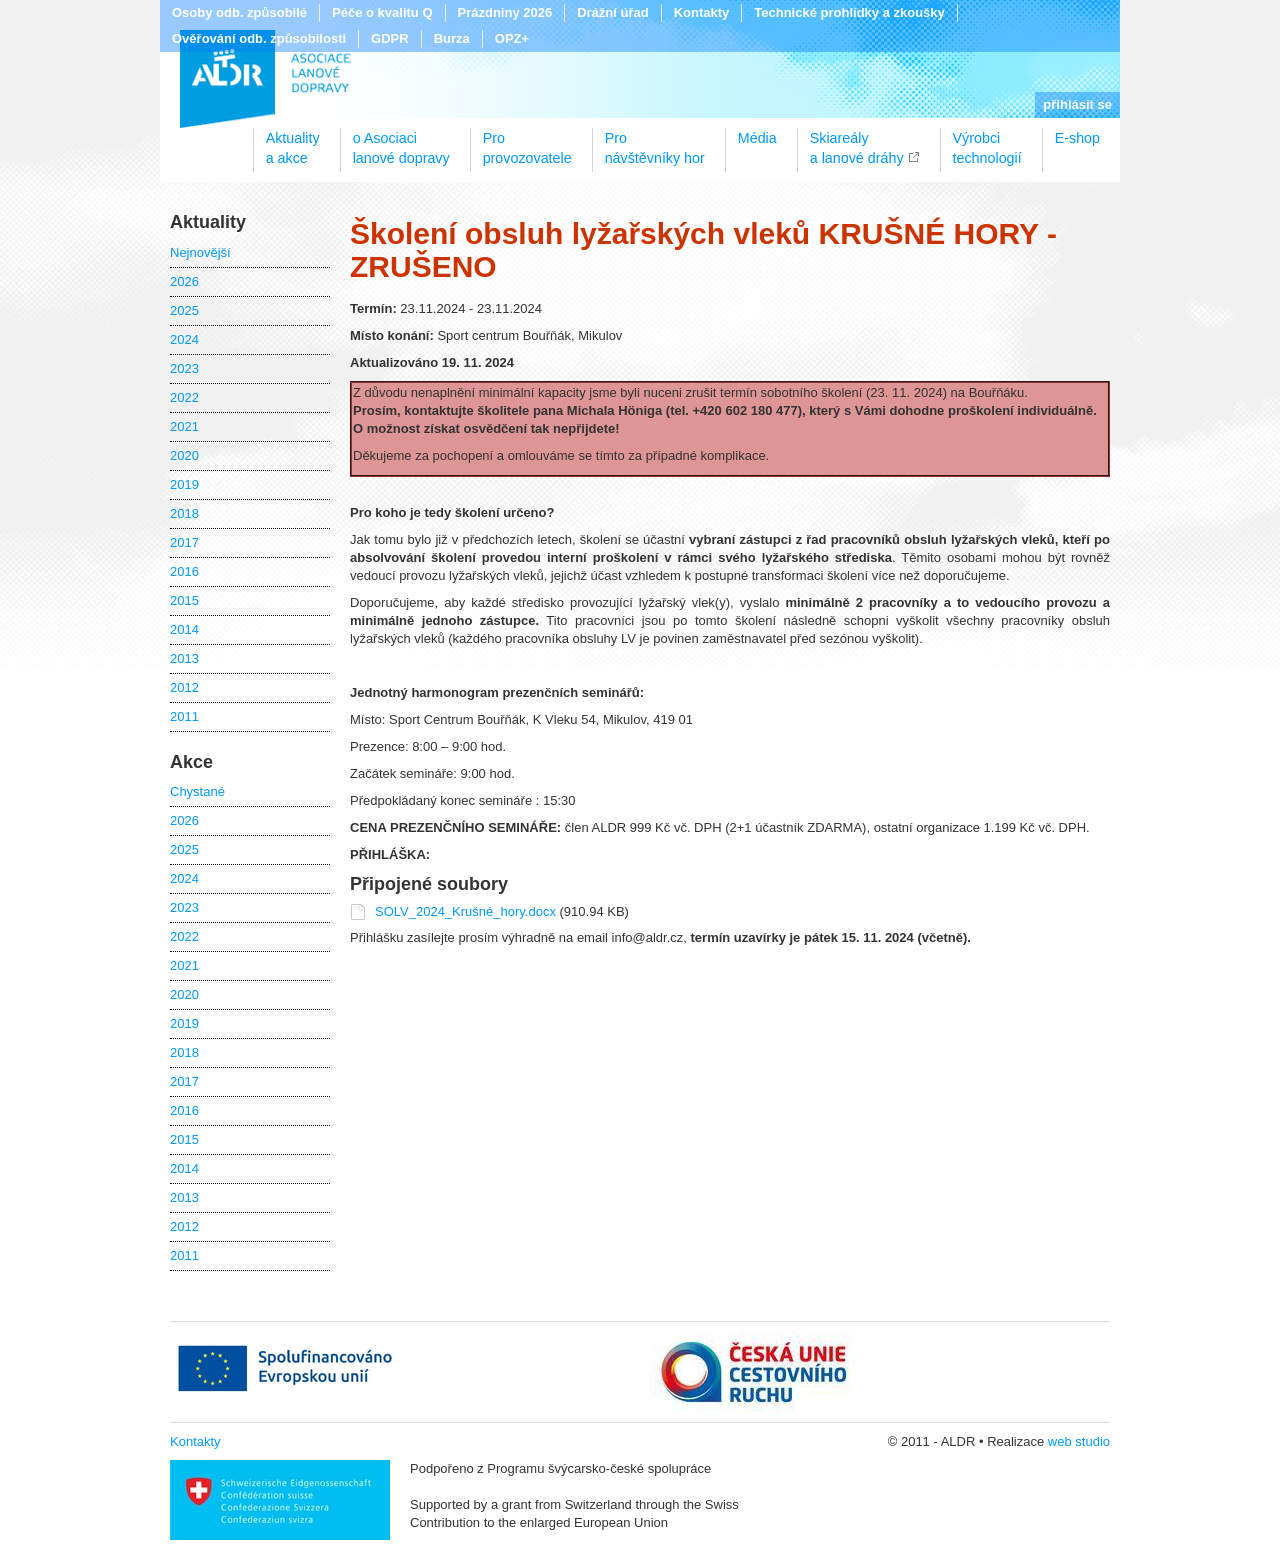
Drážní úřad (613, 12)
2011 (184, 716)
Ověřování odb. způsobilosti (259, 38)
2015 (184, 600)
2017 (184, 542)
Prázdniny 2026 (505, 12)
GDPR (390, 38)
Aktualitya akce (293, 141)
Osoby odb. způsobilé (239, 12)
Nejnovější (200, 252)
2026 (184, 281)
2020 (184, 455)
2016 (184, 571)
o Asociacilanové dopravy (401, 141)
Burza (452, 38)
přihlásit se (1077, 104)
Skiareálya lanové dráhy (857, 141)
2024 (184, 339)
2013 (184, 658)
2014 (184, 629)
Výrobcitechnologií (987, 141)
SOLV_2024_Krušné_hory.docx (467, 911)
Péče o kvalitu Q (382, 12)
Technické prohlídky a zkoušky (849, 12)
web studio (1079, 1441)
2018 (184, 513)
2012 (184, 687)
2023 (184, 368)
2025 (184, 310)
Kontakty (702, 12)
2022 (184, 397)
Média (757, 138)
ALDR (265, 79)
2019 (184, 484)
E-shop (1077, 138)
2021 (184, 426)
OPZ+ (512, 38)
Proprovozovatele (527, 141)
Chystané (197, 791)
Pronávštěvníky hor (655, 141)
